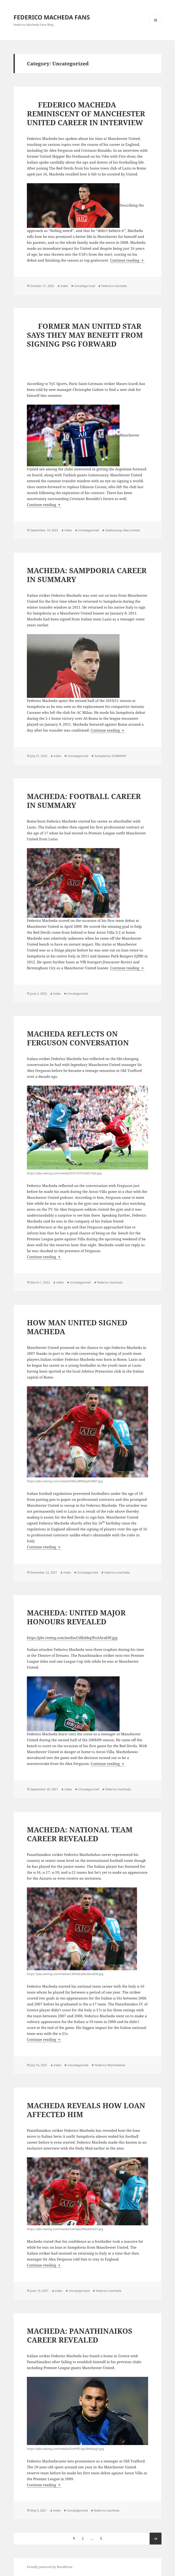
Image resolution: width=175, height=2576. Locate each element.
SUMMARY (118, 756)
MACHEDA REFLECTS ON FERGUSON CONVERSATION (78, 1038)
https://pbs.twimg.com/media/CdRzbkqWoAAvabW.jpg (72, 1637)
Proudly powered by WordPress (49, 2567)
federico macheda (114, 286)
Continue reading (127, 260)
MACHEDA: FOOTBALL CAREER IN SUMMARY (84, 800)
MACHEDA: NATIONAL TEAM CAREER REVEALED (80, 1834)
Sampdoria (102, 756)
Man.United (131, 530)
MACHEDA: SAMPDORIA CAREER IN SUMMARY (87, 574)
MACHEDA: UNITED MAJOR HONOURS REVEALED (76, 1617)
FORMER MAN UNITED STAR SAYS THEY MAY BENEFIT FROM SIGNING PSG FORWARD (85, 335)
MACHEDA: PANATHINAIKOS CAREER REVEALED (79, 2335)
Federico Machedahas (110, 2065)
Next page (155, 2539)
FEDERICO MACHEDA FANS (52, 17)
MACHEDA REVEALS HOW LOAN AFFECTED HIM (86, 2109)
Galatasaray (113, 530)
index (64, 286)
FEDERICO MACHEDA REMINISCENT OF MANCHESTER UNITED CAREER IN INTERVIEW (86, 113)
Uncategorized (84, 286)
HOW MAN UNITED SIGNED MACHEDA (77, 1327)
